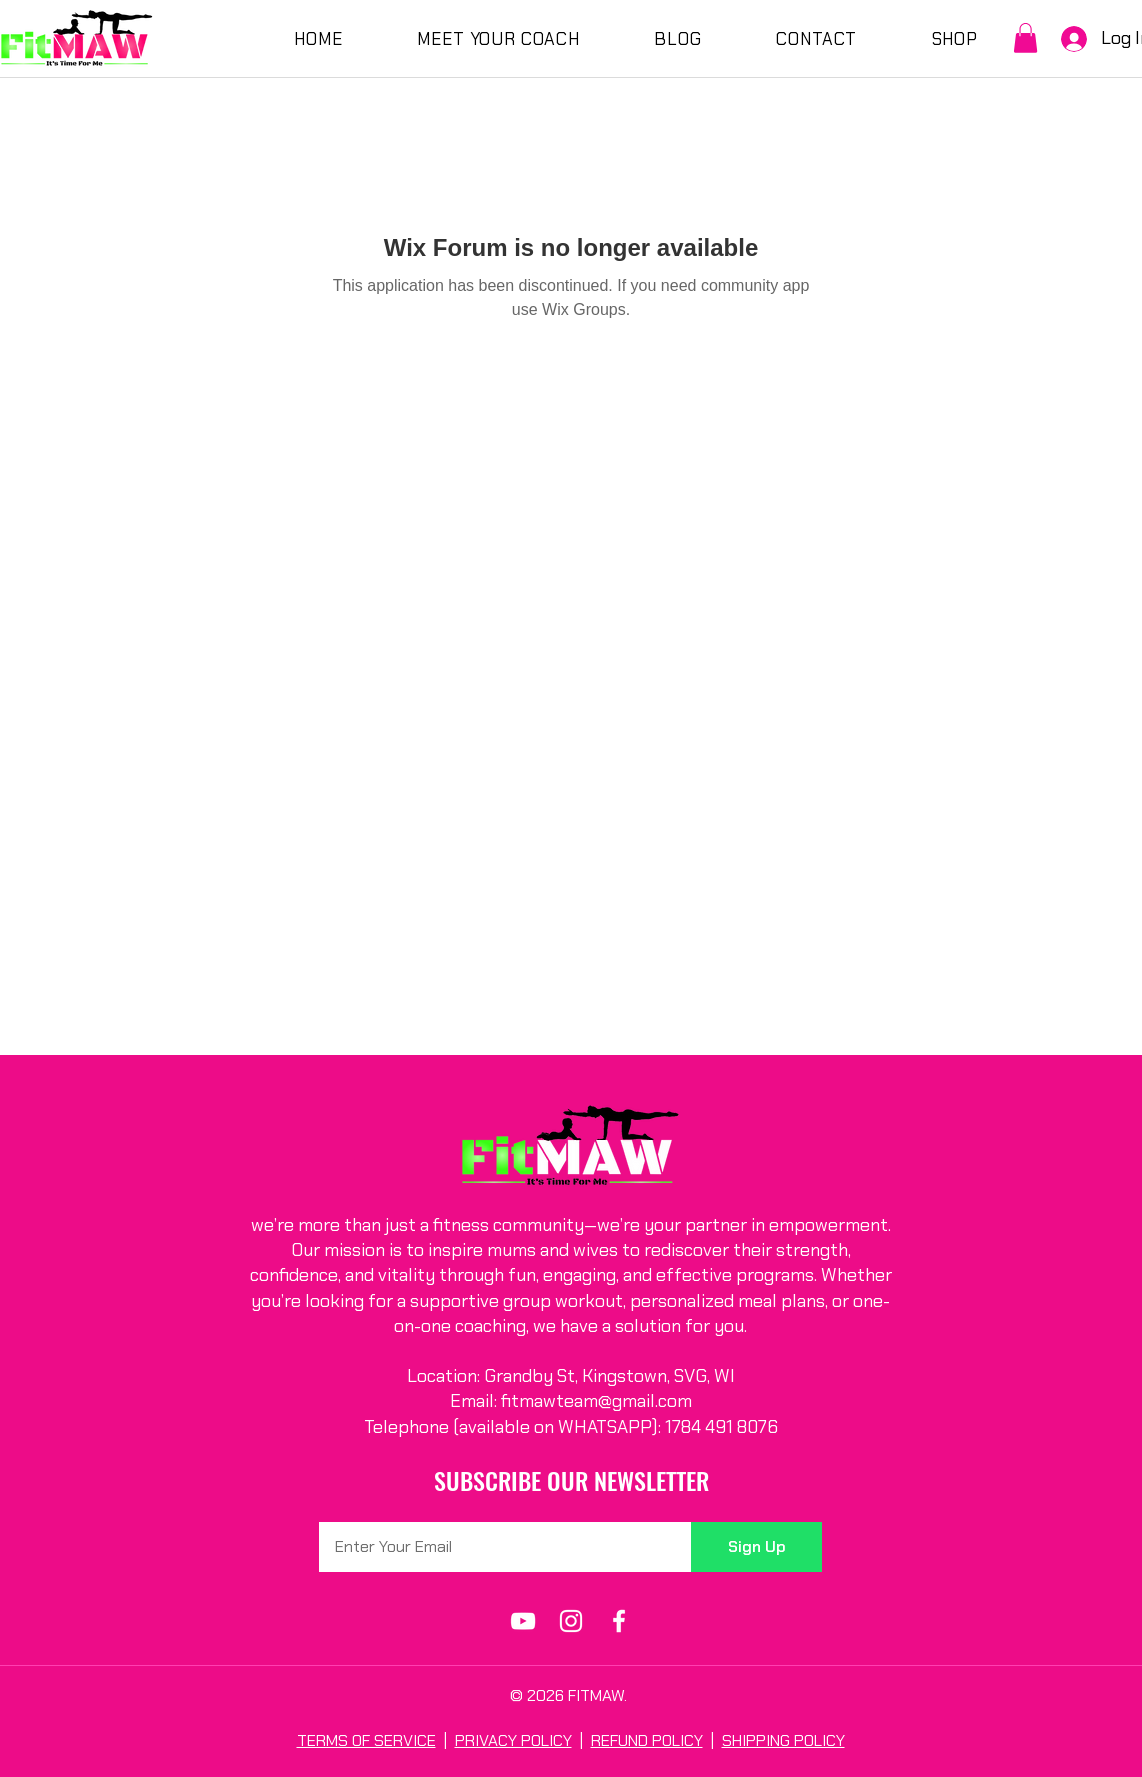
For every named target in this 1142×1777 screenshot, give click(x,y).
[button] (1025, 38)
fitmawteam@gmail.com (596, 1401)
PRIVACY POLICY (513, 1740)
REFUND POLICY (647, 1740)
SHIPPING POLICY (783, 1740)
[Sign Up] (756, 1547)
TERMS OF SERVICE (366, 1740)
